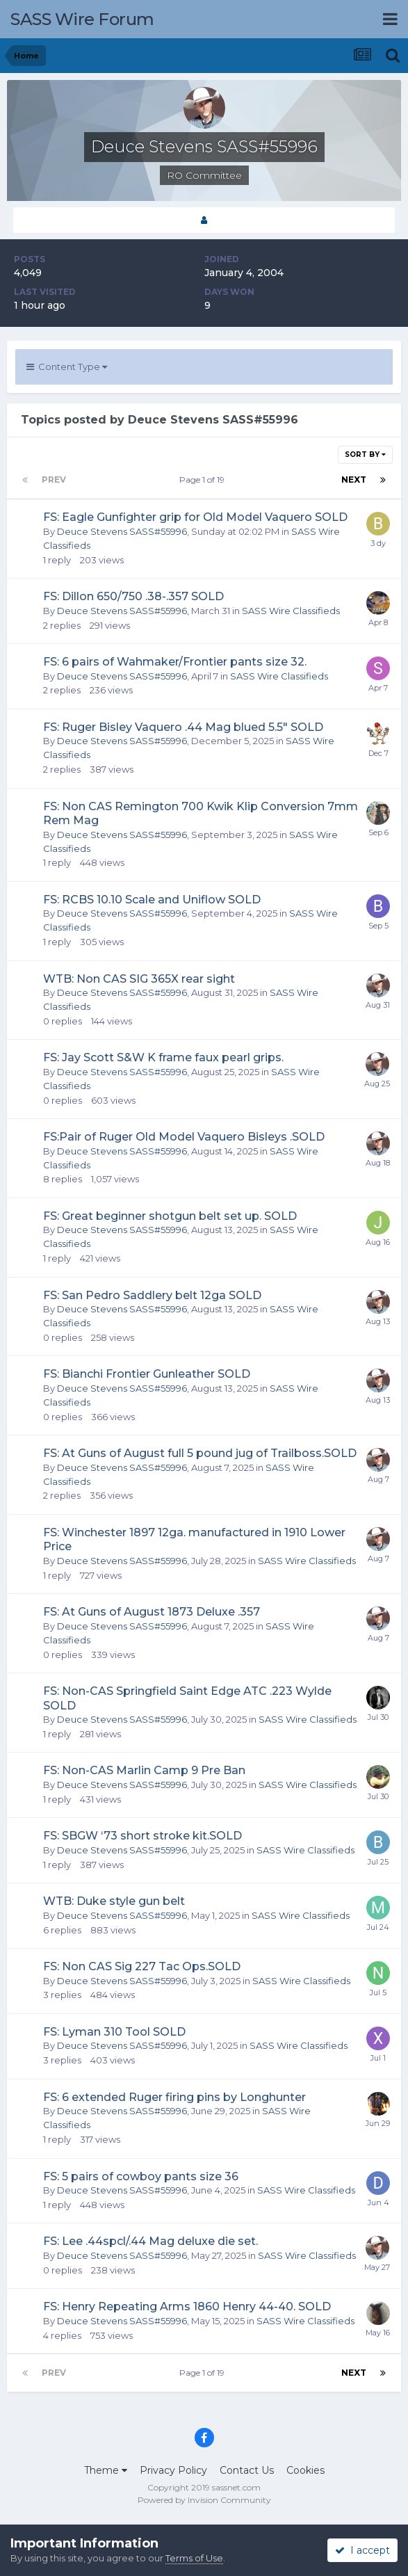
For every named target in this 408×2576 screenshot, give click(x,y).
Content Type (66, 366)
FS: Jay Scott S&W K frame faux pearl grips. (163, 1057)
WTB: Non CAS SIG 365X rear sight (139, 978)
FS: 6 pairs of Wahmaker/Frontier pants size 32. (175, 661)
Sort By (365, 454)
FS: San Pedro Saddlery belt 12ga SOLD (152, 1295)
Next (353, 479)
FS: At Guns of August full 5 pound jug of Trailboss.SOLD (200, 1453)
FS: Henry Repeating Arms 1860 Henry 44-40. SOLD (187, 2306)
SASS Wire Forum (82, 19)
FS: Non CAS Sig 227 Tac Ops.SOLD (141, 1966)
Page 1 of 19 (204, 479)
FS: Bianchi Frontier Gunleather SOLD (146, 1373)
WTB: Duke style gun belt (114, 1901)
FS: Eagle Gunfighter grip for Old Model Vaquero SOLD (195, 517)
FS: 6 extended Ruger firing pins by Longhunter (174, 2097)
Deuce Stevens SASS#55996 (122, 531)
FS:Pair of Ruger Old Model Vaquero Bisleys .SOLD (184, 1136)
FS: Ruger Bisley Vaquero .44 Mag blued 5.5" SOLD (183, 727)
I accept (362, 2550)
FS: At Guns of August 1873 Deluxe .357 (151, 1611)
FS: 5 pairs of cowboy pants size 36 (140, 2176)
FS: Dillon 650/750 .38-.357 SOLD (133, 596)
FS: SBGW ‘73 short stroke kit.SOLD (142, 1835)
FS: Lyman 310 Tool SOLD (114, 2031)
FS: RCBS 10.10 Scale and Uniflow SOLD (152, 899)
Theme (105, 2470)
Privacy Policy (173, 2470)
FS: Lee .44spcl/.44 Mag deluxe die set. (150, 2241)
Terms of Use (194, 2557)
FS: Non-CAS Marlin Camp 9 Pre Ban (144, 1770)
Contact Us (247, 2470)
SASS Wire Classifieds (291, 610)
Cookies (305, 2470)
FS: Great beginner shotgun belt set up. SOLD (170, 1216)
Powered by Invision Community (204, 2500)
